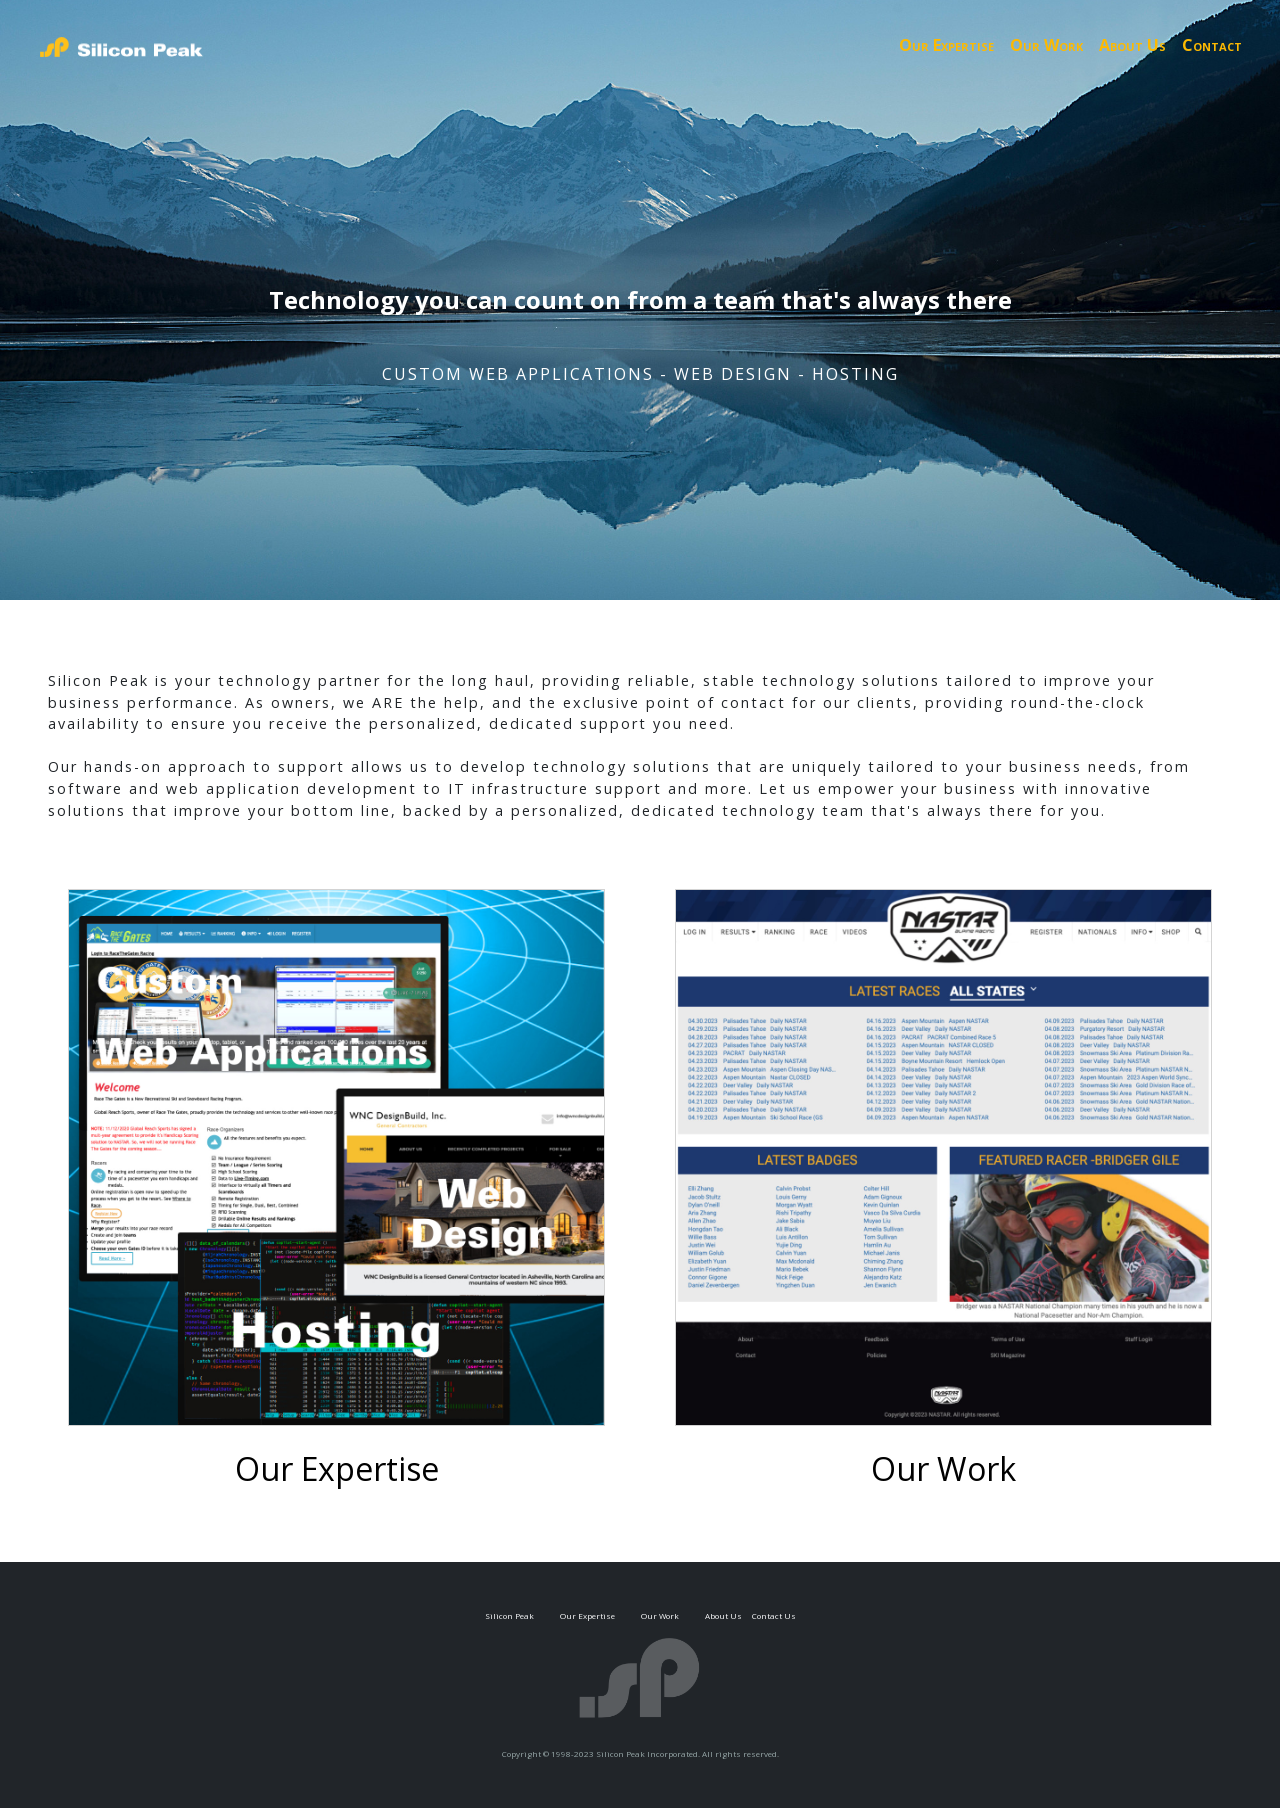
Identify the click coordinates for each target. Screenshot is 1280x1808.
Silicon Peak (509, 1615)
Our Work (1046, 45)
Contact (1212, 45)
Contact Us (774, 1615)
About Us (1132, 45)
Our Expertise (946, 45)
